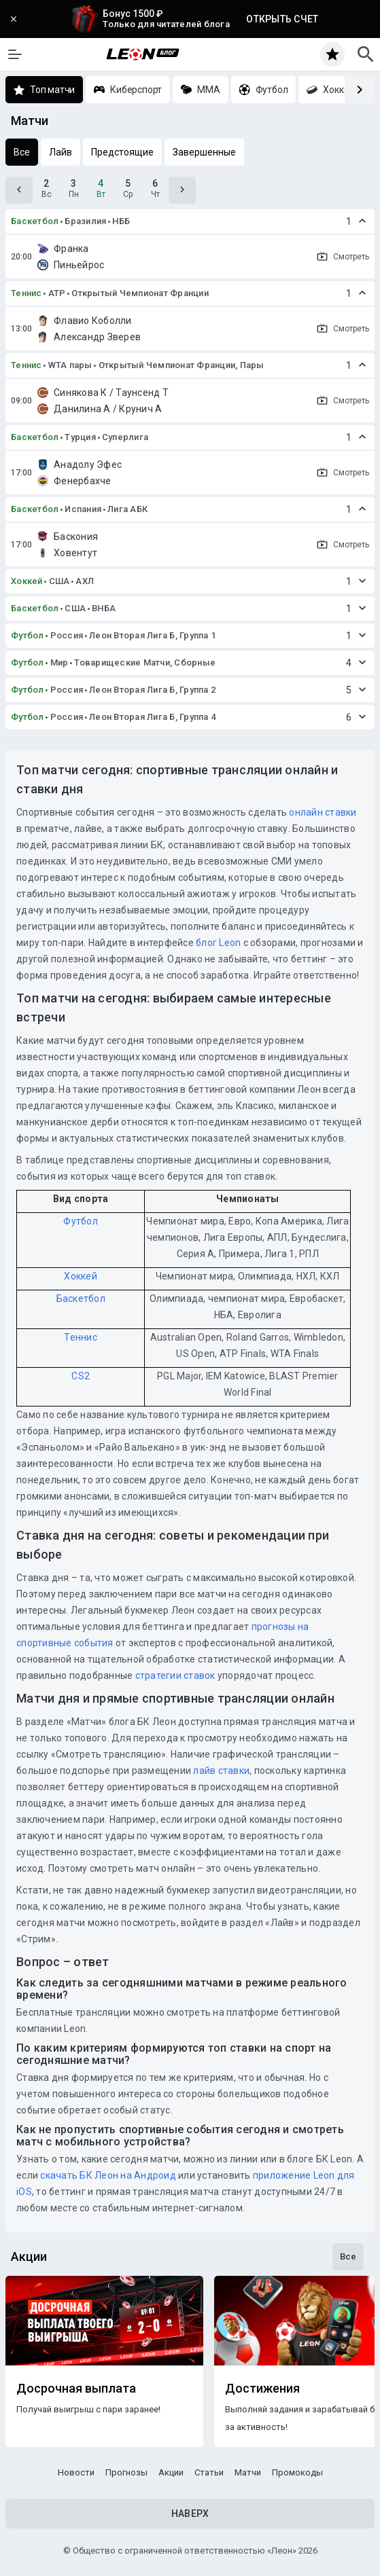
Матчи (248, 2472)
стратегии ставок (175, 1675)
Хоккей (27, 581)
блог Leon (218, 942)
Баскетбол (34, 221)
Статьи (209, 2472)
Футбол (27, 635)
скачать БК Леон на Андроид (108, 2175)
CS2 (80, 1376)
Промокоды (297, 2472)
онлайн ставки (322, 812)
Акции (171, 2472)
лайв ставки (221, 1770)
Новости (76, 2472)
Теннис (26, 293)
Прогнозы (126, 2472)
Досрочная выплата (76, 2388)
